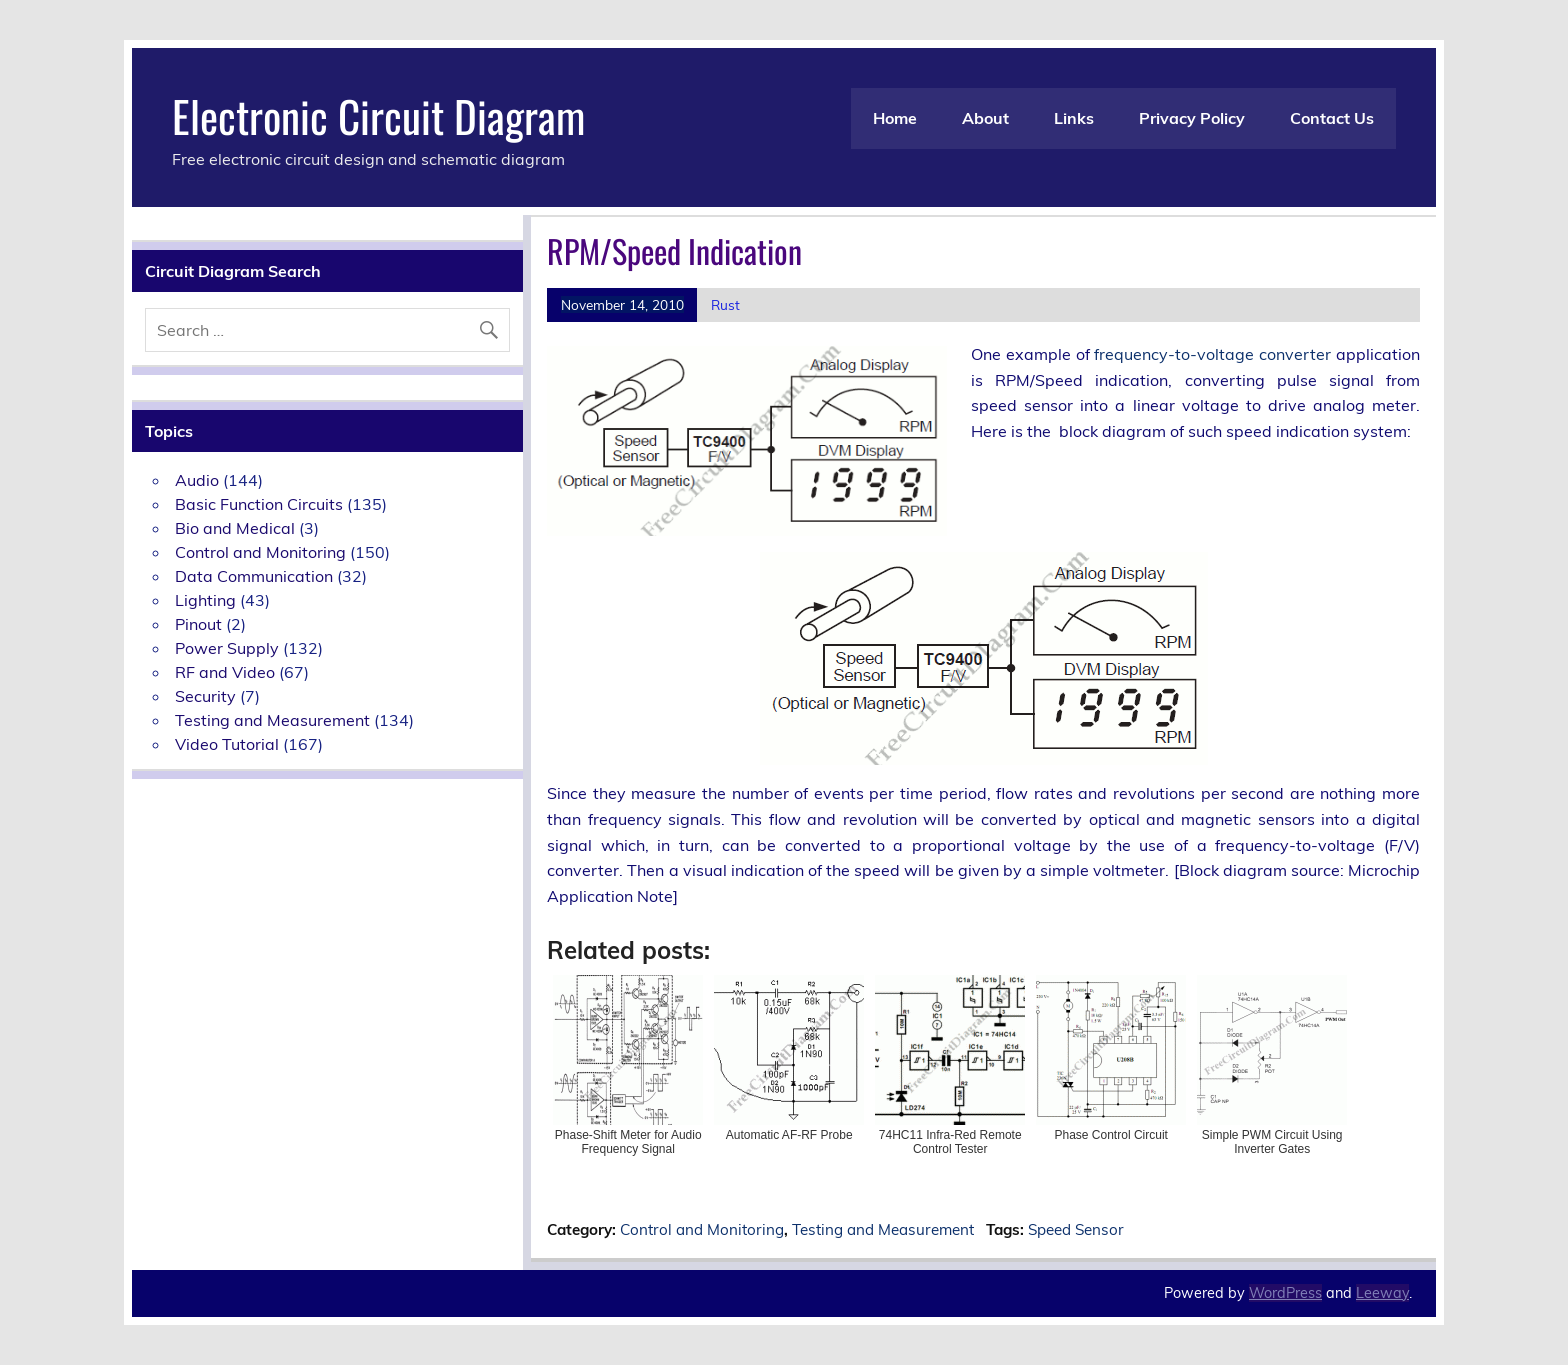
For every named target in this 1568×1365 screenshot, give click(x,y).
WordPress (1285, 1293)
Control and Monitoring (702, 1229)
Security (205, 696)
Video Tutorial (227, 744)
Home (895, 118)
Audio (197, 480)
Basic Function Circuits (259, 504)
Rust (725, 304)
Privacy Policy (1192, 118)
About (985, 118)
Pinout (198, 624)
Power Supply (227, 648)
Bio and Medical (235, 528)
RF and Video (225, 672)
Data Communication (254, 576)
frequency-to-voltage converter (1212, 354)
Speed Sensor (1076, 1229)
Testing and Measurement (883, 1229)
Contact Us (1332, 118)
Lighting (205, 600)
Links (1074, 118)
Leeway (1382, 1293)
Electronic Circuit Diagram (378, 115)
